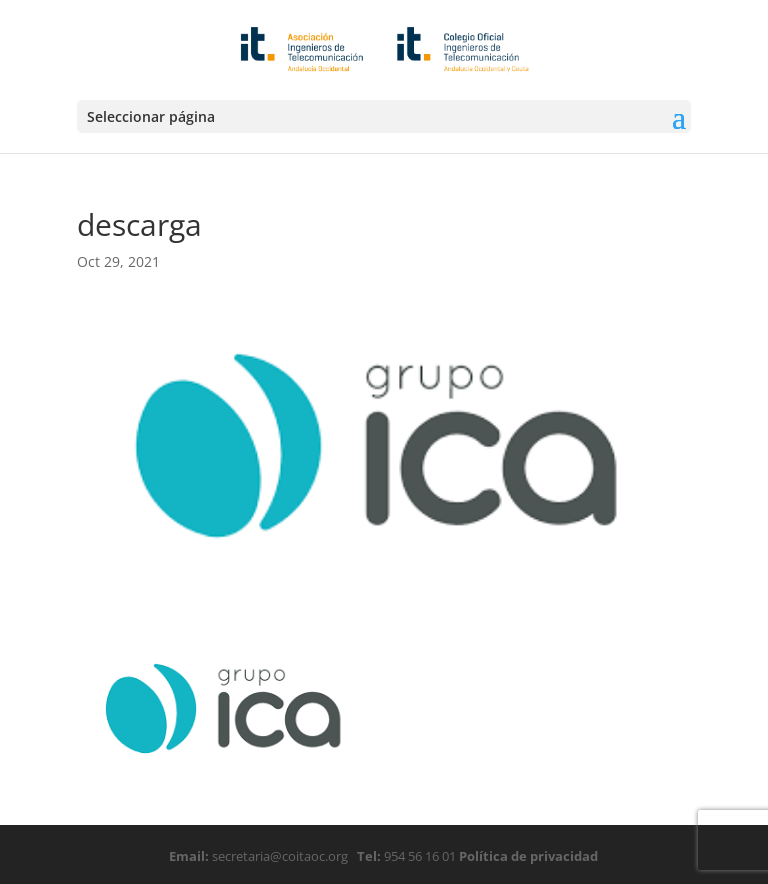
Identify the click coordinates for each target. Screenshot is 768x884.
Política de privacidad (527, 856)
